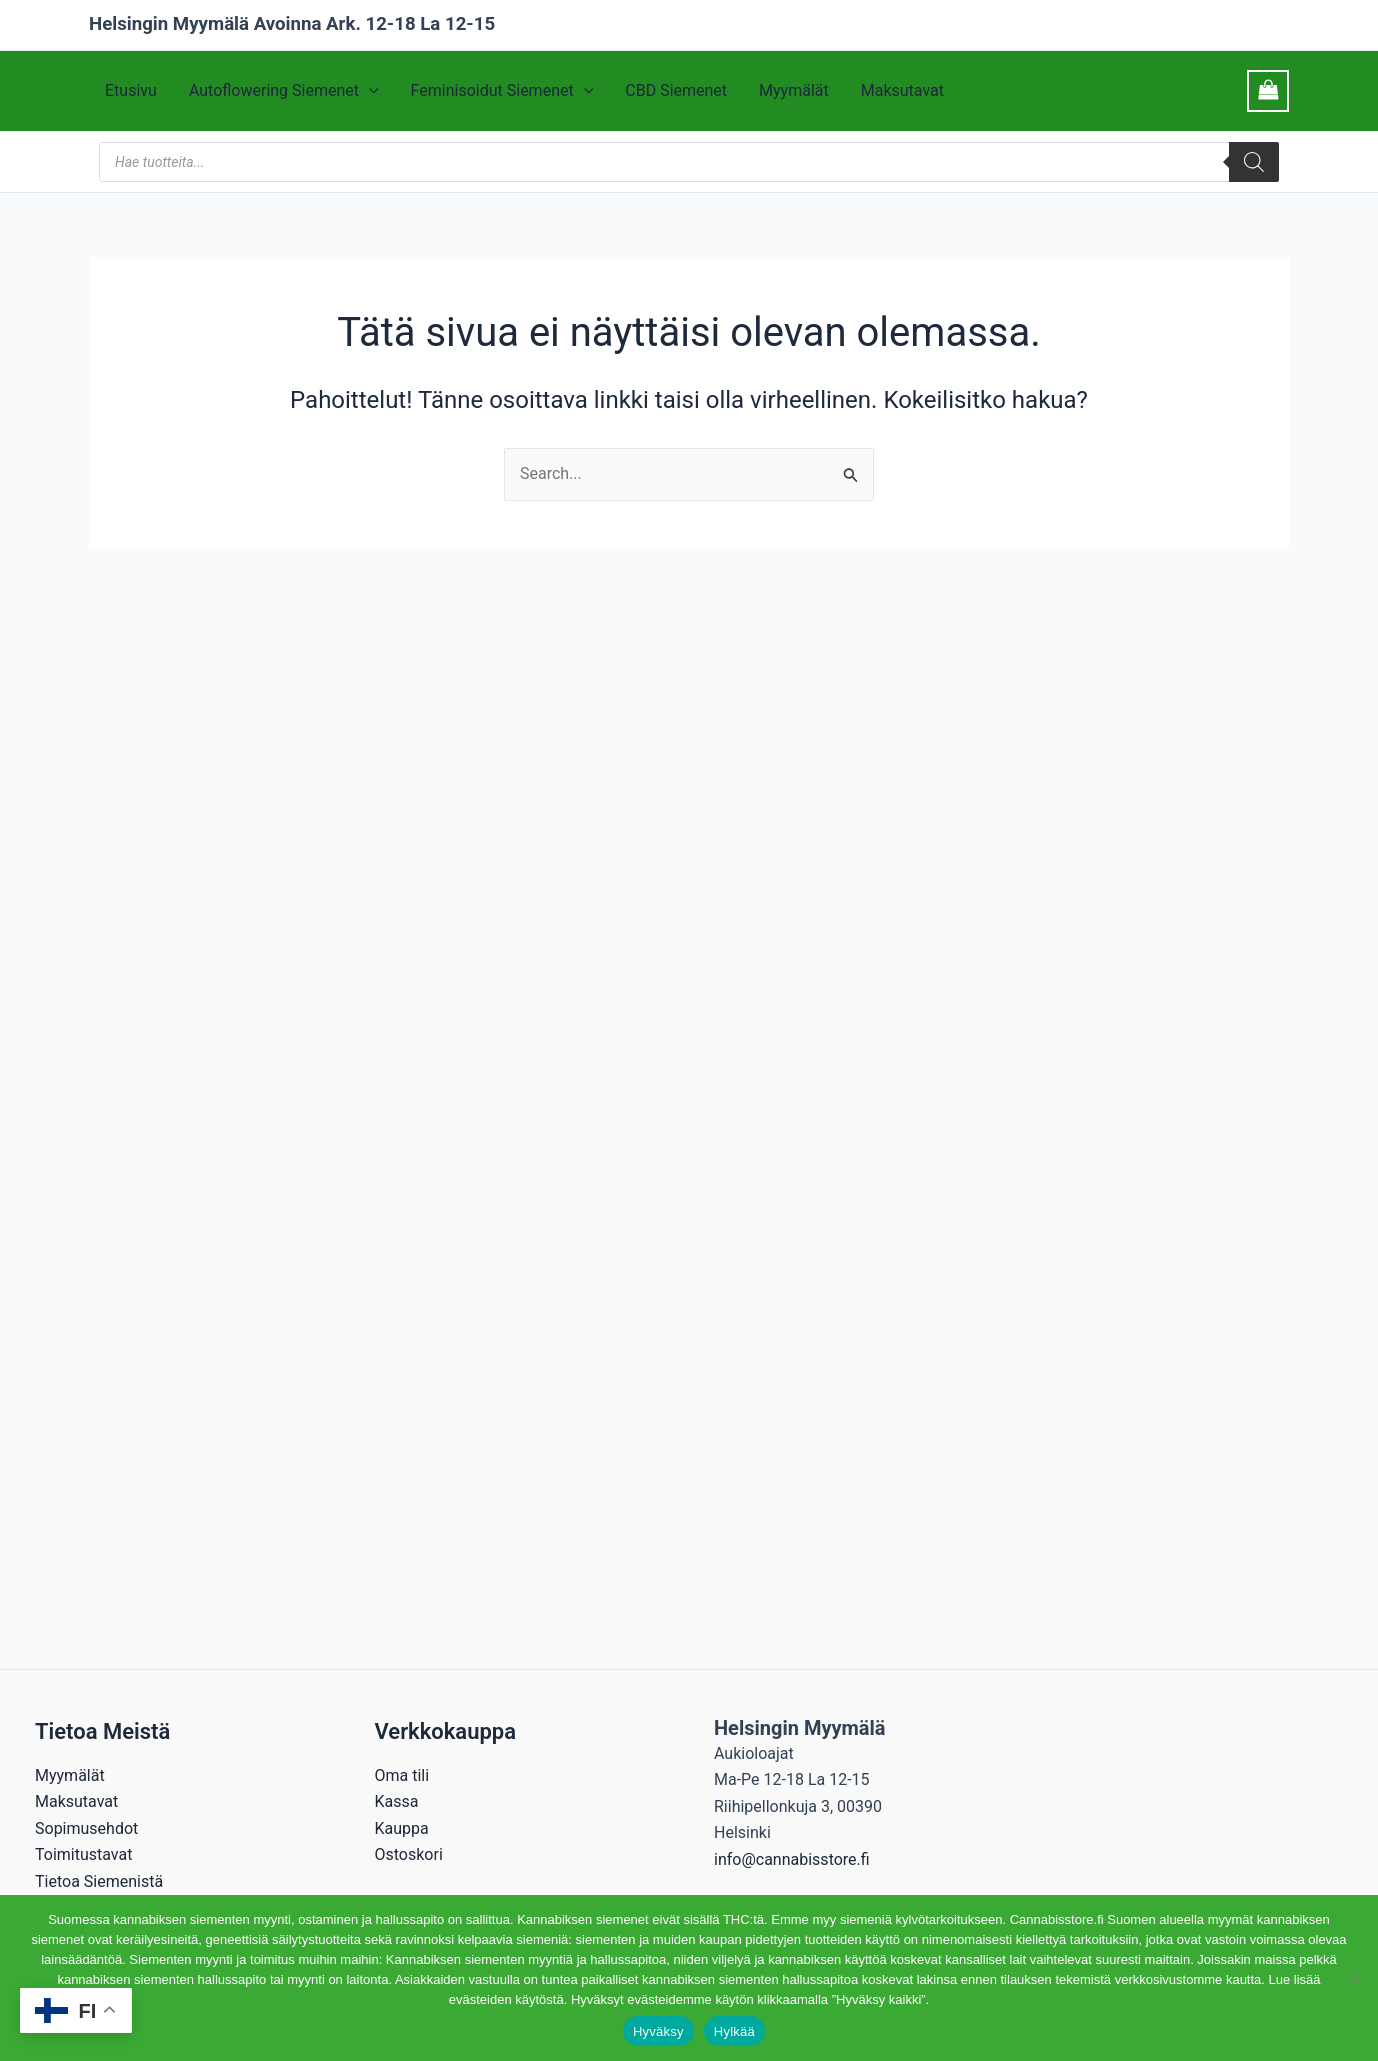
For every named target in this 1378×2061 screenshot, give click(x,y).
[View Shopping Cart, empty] (1268, 90)
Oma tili (402, 1775)
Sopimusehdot (86, 1828)
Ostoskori (409, 1854)
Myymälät (794, 91)
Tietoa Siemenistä (99, 1881)
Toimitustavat (83, 1854)
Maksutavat (902, 91)
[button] (369, 91)
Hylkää (734, 2031)
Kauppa (402, 1828)
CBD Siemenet (676, 91)
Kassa (397, 1801)
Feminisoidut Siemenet (502, 91)
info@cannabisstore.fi (792, 1859)
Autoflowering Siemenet (284, 91)
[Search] (1254, 162)
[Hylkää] (1353, 1978)
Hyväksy (658, 2031)
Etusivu (131, 91)
